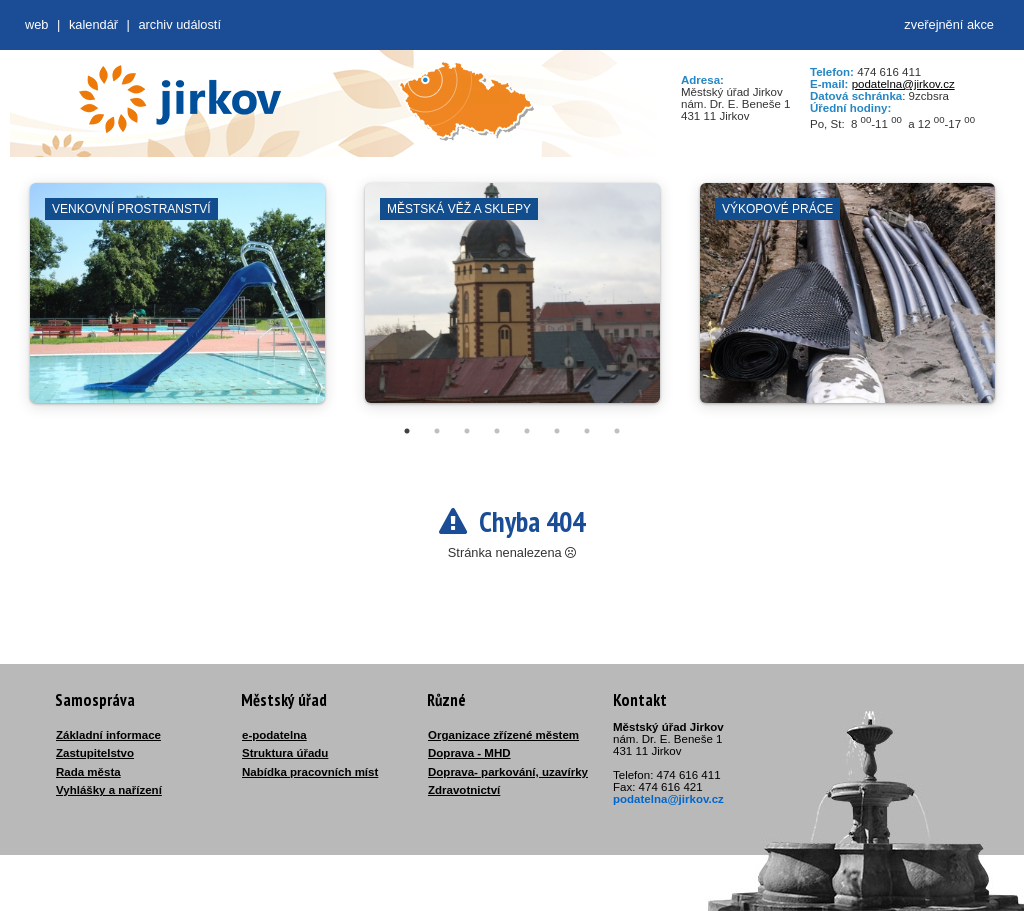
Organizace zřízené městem (503, 735)
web (36, 24)
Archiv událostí (179, 24)
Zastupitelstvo (95, 753)
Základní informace (108, 735)
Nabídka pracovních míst (310, 772)
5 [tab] (527, 431)
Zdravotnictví (464, 790)
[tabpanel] (177, 303)
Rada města (88, 772)
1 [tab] (407, 431)
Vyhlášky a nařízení (109, 790)
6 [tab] (557, 431)
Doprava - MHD (469, 753)
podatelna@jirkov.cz (903, 84)
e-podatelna (274, 735)
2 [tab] (437, 431)
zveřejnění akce (949, 24)
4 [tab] (497, 431)
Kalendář (93, 24)
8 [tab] (617, 431)
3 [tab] (467, 431)
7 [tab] (587, 431)
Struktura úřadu (285, 753)
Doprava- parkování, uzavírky (508, 772)
